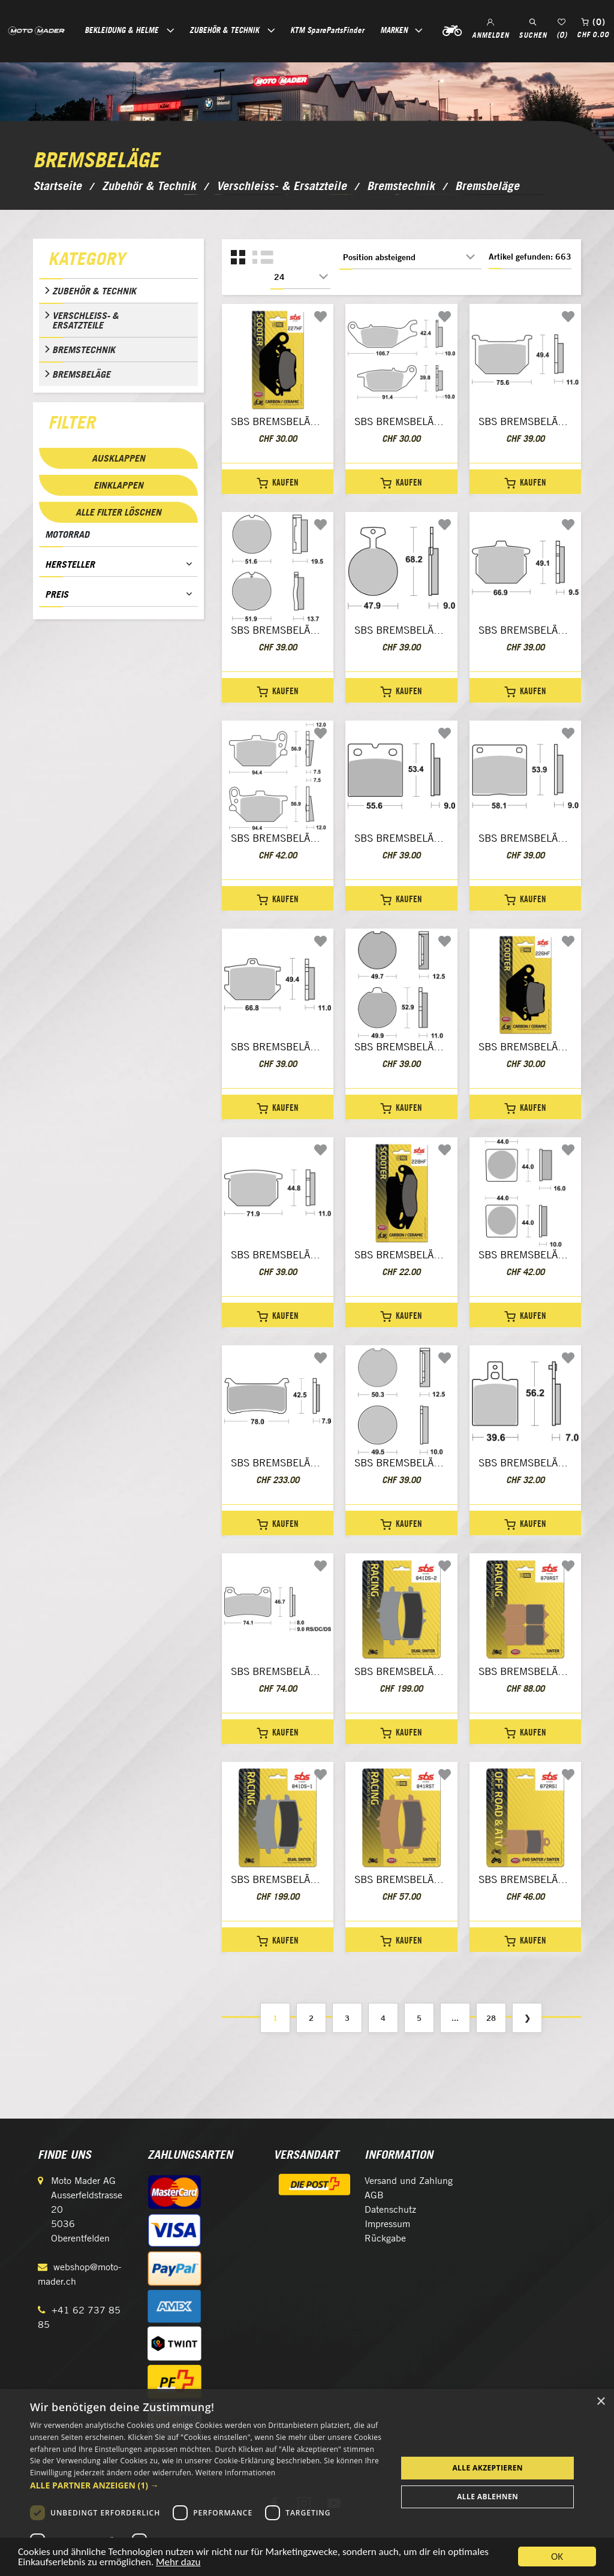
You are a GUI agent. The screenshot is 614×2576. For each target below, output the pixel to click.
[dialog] (307, 2482)
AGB (374, 2195)
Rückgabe (385, 2238)
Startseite (57, 186)
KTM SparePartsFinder (327, 30)
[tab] (118, 261)
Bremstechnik (83, 349)
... (455, 2018)
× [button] (600, 2401)
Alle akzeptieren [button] (487, 2468)
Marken (394, 30)
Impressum (387, 2223)
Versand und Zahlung (409, 2180)
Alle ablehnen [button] (487, 2496)
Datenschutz (390, 2209)
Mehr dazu (178, 2564)
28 (491, 2018)
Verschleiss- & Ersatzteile (85, 320)
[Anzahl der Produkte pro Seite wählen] (300, 277)
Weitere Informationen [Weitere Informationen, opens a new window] (235, 2472)
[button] (208, 2485)
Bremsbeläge (81, 374)
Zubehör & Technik (94, 291)
